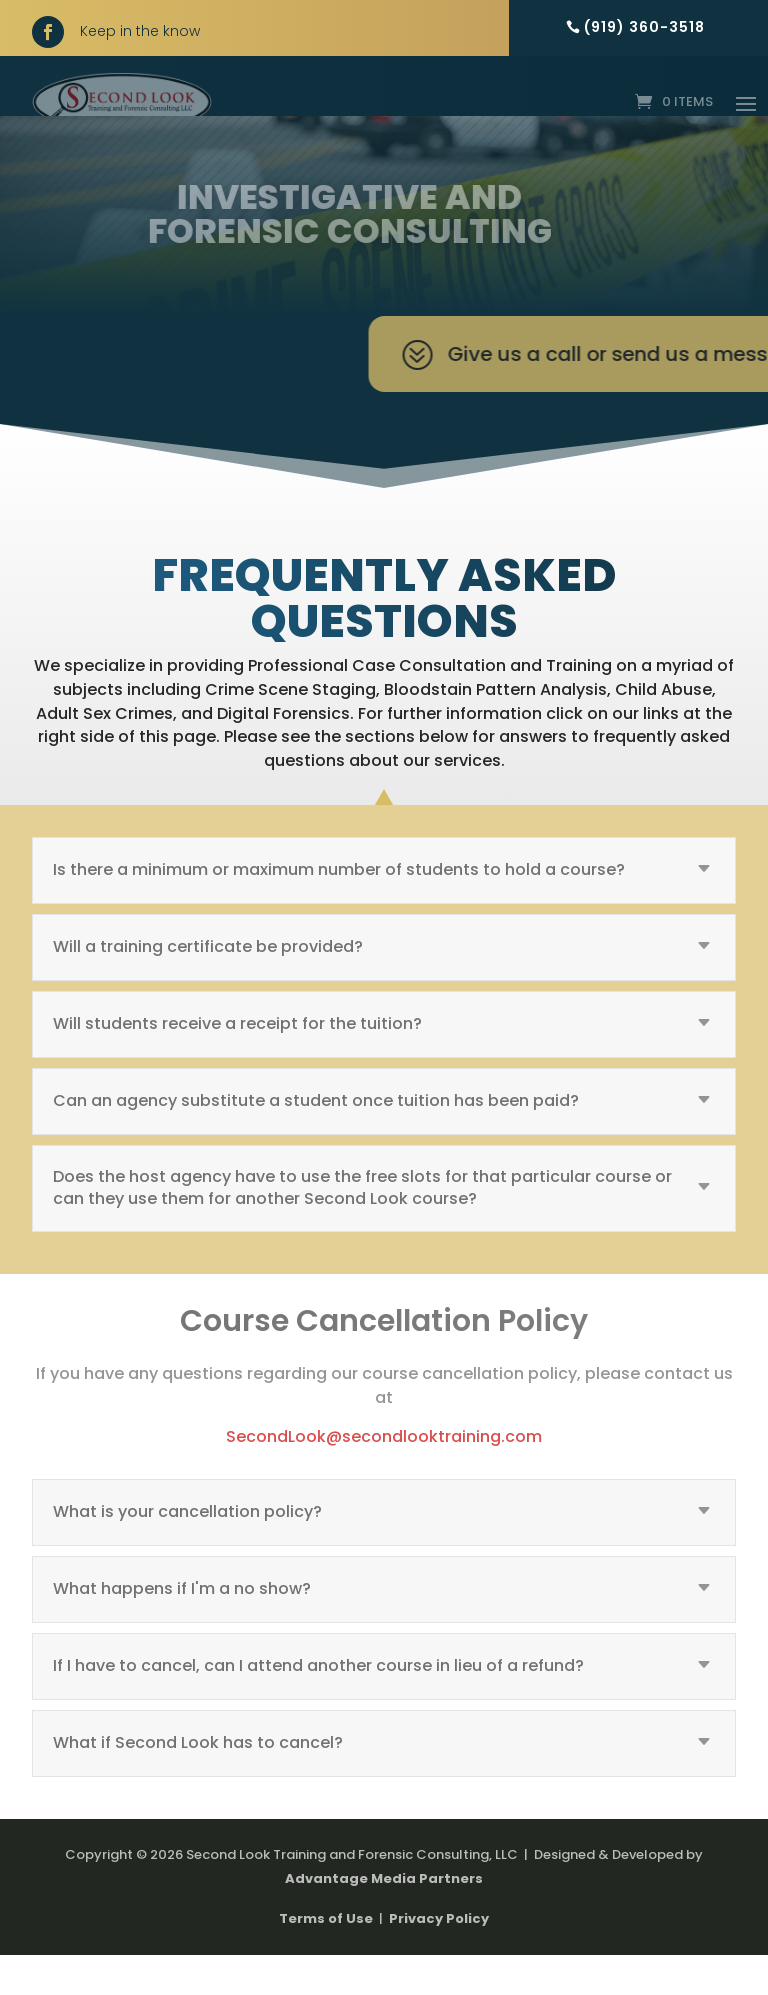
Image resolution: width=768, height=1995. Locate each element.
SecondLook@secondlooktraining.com (384, 1476)
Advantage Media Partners (384, 1918)
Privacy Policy (439, 1958)
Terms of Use (326, 1958)
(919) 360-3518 (644, 27)
